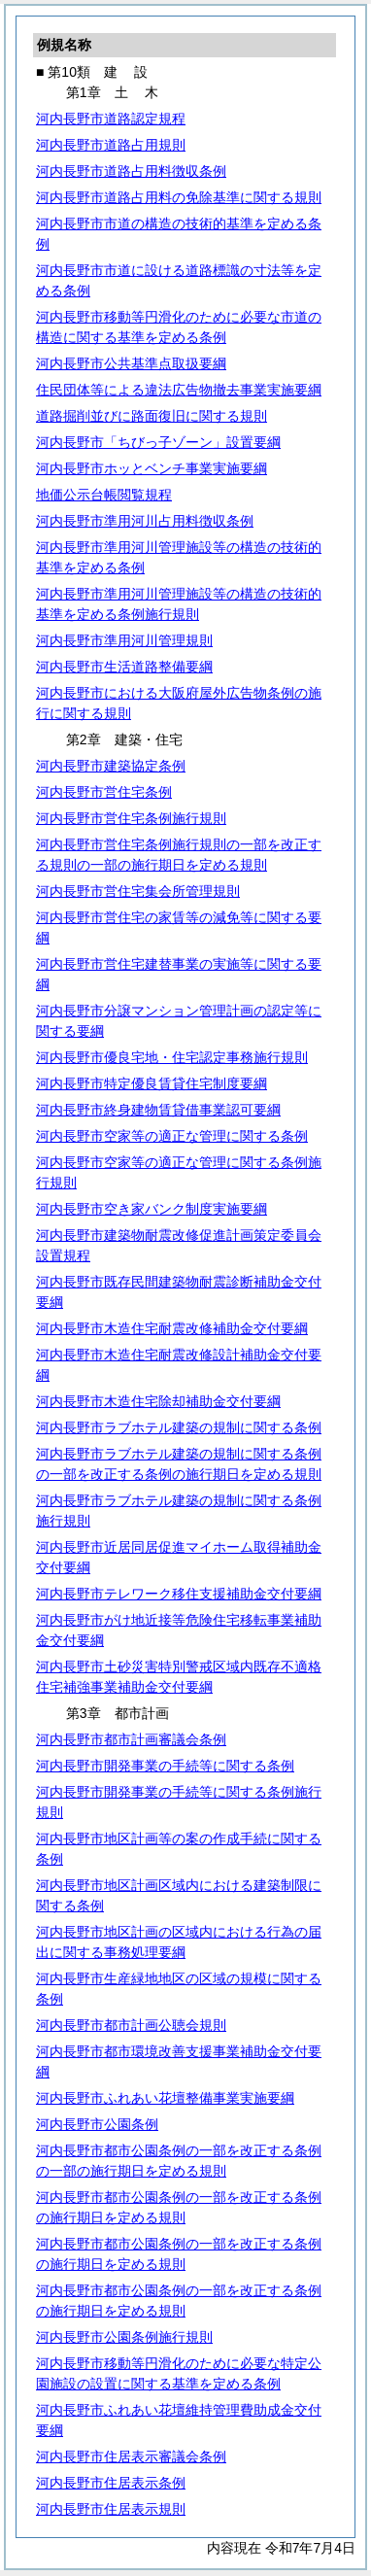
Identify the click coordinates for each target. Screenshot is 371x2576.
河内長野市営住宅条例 (104, 792)
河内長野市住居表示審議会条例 (131, 2456)
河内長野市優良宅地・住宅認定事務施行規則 (172, 1057)
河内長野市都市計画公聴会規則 (131, 2025)
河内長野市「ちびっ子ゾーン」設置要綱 (158, 442)
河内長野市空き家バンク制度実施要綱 (151, 1209)
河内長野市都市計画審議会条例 (131, 1739)
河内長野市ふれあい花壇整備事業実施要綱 (165, 2098)
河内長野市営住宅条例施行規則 (131, 818)
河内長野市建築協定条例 (111, 765)
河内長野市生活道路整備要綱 (124, 666)
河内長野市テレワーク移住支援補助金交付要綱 (178, 1593)
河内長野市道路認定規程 (111, 118)
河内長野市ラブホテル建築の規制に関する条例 (178, 1427)
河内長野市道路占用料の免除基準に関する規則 (178, 197)
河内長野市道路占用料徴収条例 (131, 171)
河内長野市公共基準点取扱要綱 (131, 363)
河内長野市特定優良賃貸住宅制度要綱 (151, 1083)
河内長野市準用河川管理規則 (124, 640)
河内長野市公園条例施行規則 (124, 2337)
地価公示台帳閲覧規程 (104, 494)
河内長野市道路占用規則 (111, 145)
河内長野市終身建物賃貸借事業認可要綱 (158, 1109)
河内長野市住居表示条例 (111, 2482)
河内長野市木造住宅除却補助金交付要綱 (158, 1401)
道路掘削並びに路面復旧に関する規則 (151, 416)
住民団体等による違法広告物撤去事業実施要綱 (178, 389)
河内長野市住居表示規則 (111, 2509)
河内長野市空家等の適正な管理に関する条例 (172, 1136)
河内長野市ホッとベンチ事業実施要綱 (151, 468)
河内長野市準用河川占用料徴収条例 (144, 521)
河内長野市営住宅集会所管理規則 (138, 891)
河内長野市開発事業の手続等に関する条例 (165, 1765)
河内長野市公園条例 (97, 2124)
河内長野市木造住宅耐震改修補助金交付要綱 (172, 1328)
